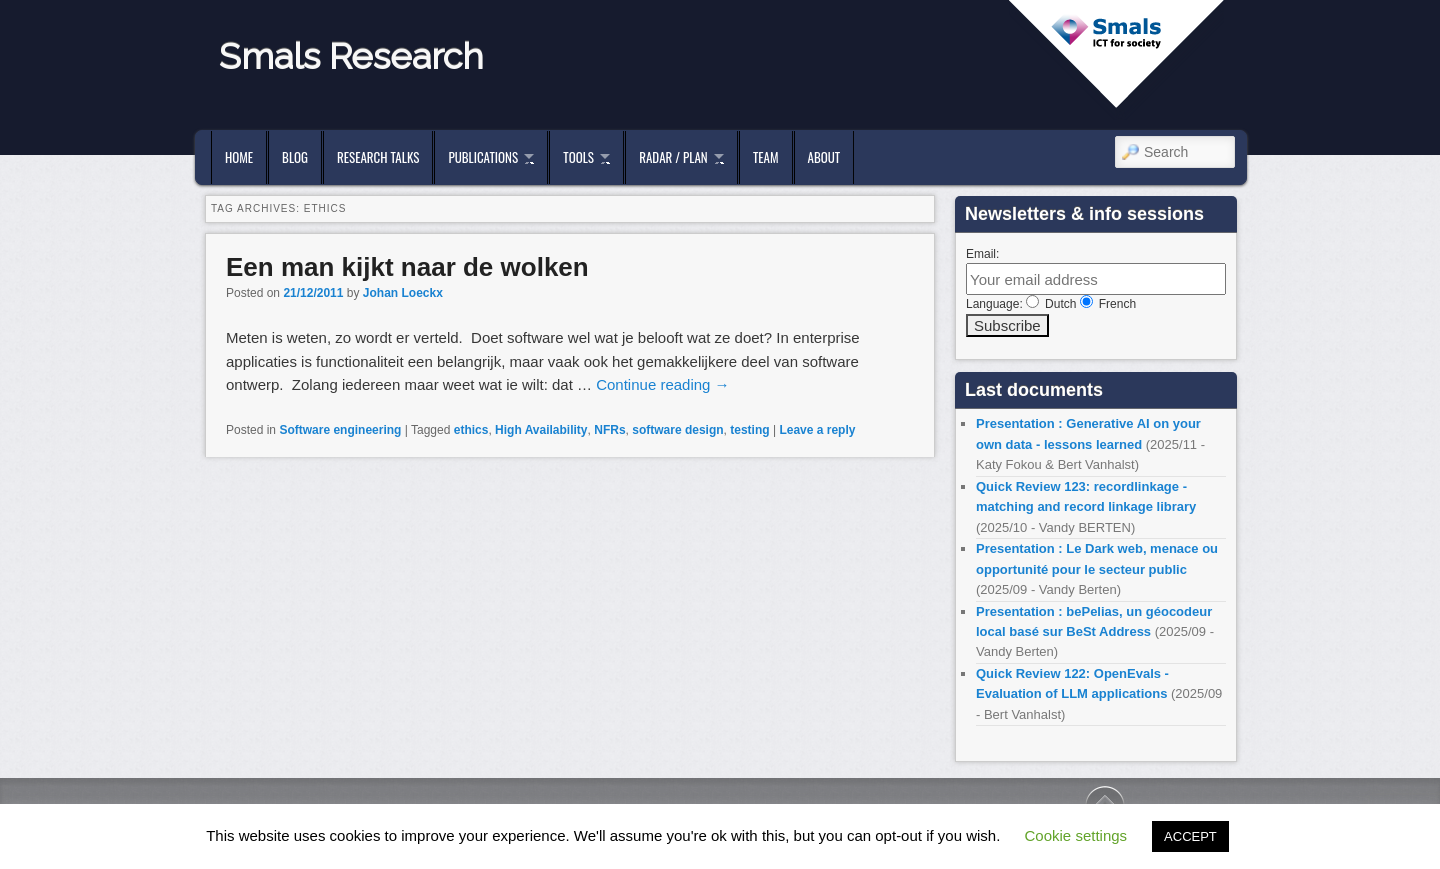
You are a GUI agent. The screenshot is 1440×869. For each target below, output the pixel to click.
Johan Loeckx (403, 293)
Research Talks (378, 157)
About (824, 157)
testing (749, 430)
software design (677, 430)
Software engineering (340, 430)
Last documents (1034, 390)
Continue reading (662, 384)
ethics (471, 430)
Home (239, 157)
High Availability (541, 430)
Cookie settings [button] (1076, 835)
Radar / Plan (673, 157)
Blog (295, 157)
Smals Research (351, 56)
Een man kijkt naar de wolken (407, 267)
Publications (483, 157)
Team (766, 157)
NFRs (609, 430)
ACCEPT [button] (1190, 836)
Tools (578, 157)
